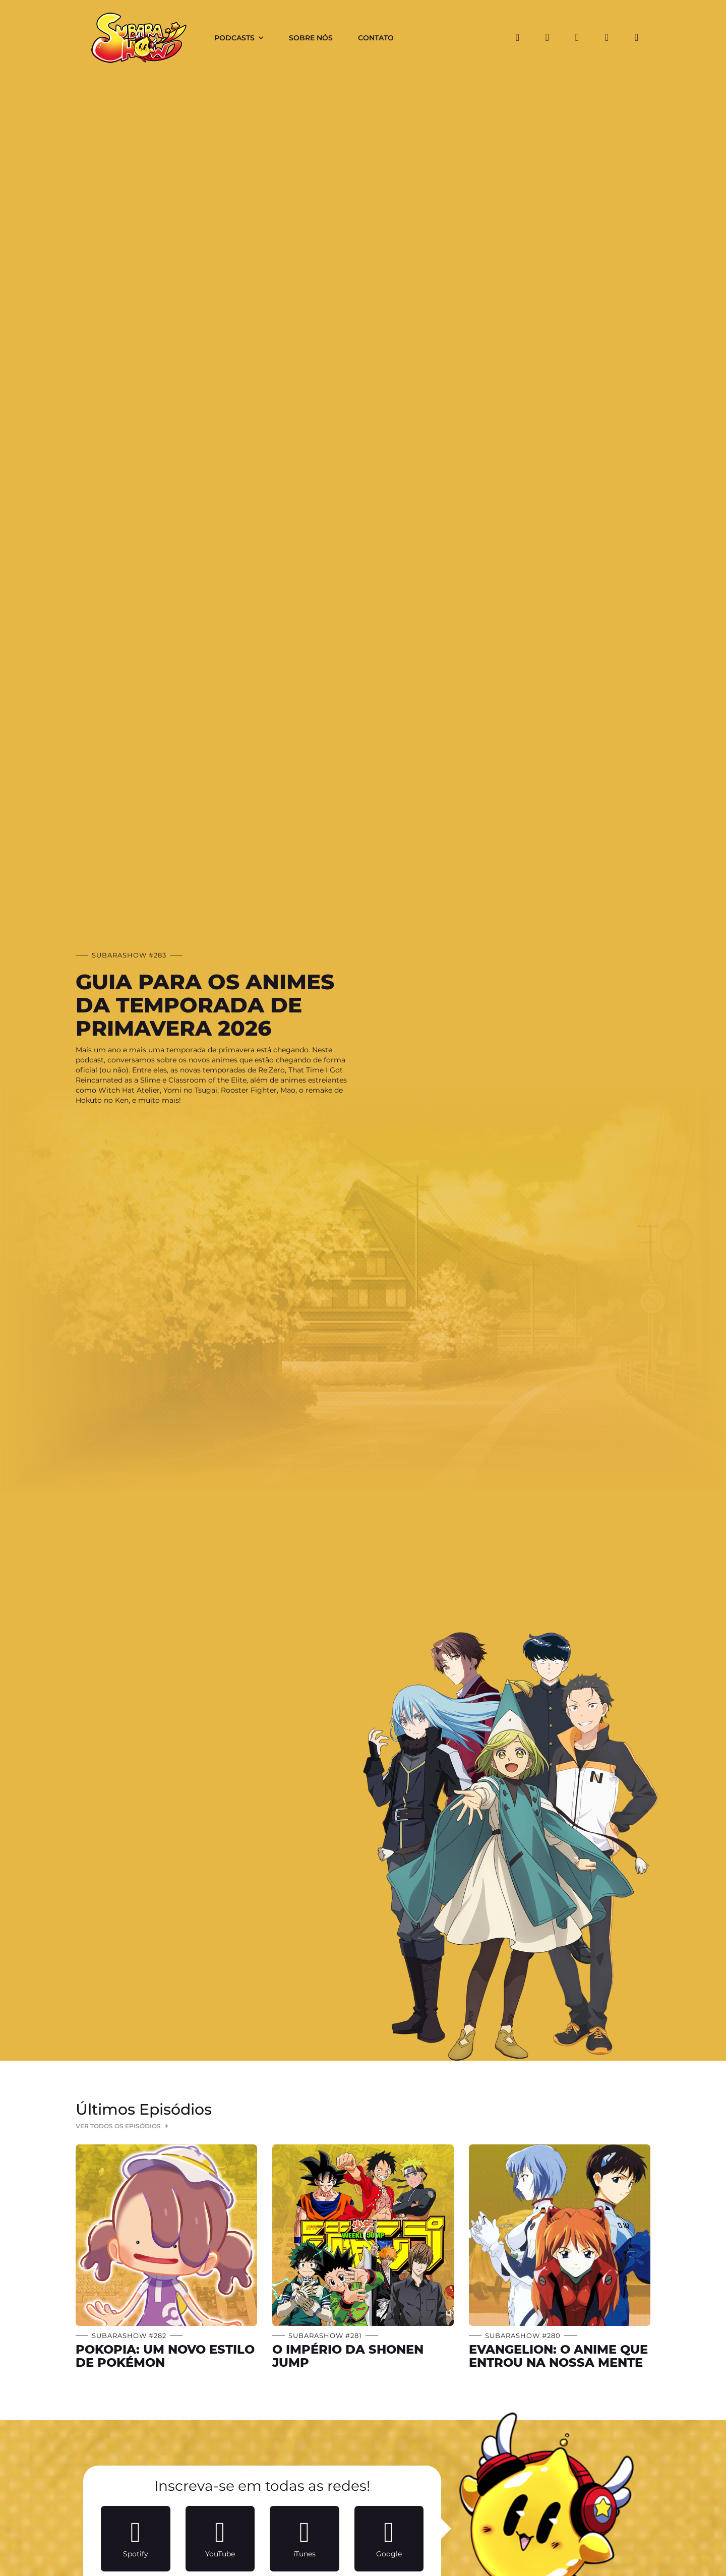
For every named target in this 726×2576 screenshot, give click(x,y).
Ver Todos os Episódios (123, 2126)
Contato (376, 37)
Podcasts (234, 37)
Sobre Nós (311, 37)
